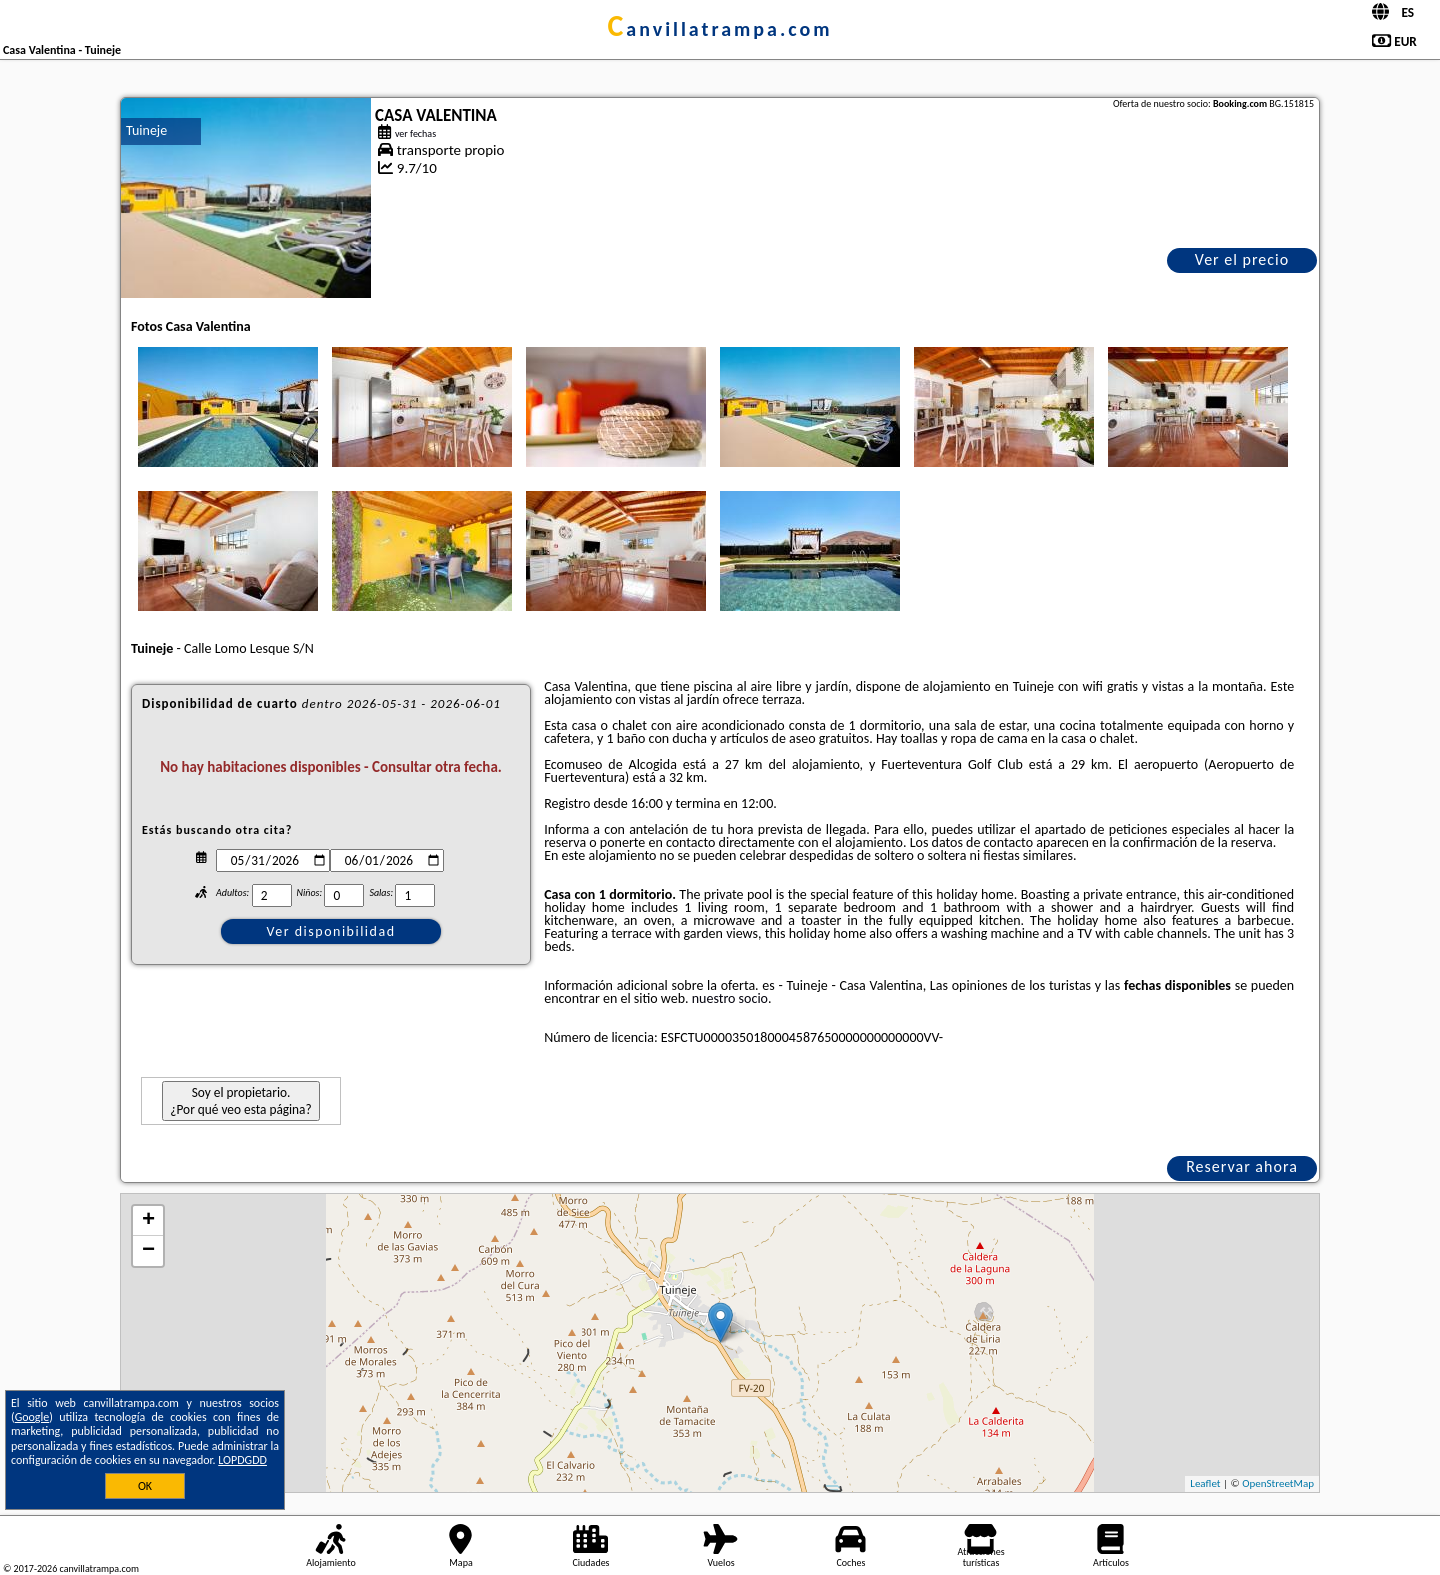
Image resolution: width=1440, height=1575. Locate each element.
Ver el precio (1242, 259)
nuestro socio (730, 998)
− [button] (148, 1251)
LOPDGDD (242, 1460)
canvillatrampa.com (719, 29)
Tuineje (146, 130)
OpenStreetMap (1278, 1483)
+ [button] (148, 1221)
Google (32, 1417)
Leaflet (1205, 1483)
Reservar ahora (1242, 1166)
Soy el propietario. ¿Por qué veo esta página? (240, 1101)
